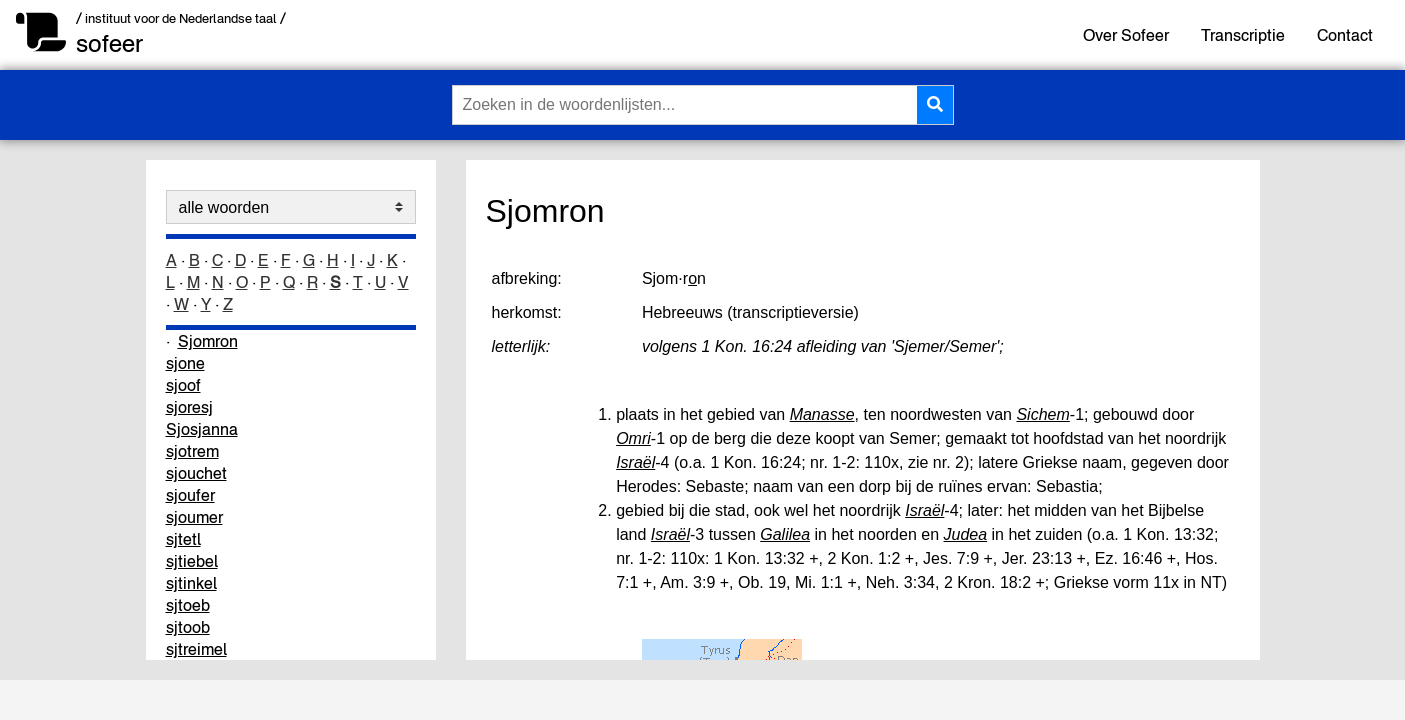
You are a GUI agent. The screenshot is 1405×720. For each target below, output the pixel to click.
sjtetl (183, 539)
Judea (966, 534)
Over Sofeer (1126, 35)
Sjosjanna (202, 429)
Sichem (1042, 414)
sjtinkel (191, 583)
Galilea (785, 534)
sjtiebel (192, 561)
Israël (635, 462)
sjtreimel (196, 649)
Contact (1345, 35)
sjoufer (190, 495)
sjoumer (194, 517)
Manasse (822, 414)
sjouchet (196, 473)
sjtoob (188, 627)
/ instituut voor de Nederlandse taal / (181, 18)
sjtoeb (188, 605)
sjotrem (192, 451)
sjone (185, 363)
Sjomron (208, 341)
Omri (633, 438)
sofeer (109, 43)
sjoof (183, 385)
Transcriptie (1243, 35)
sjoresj (189, 407)
